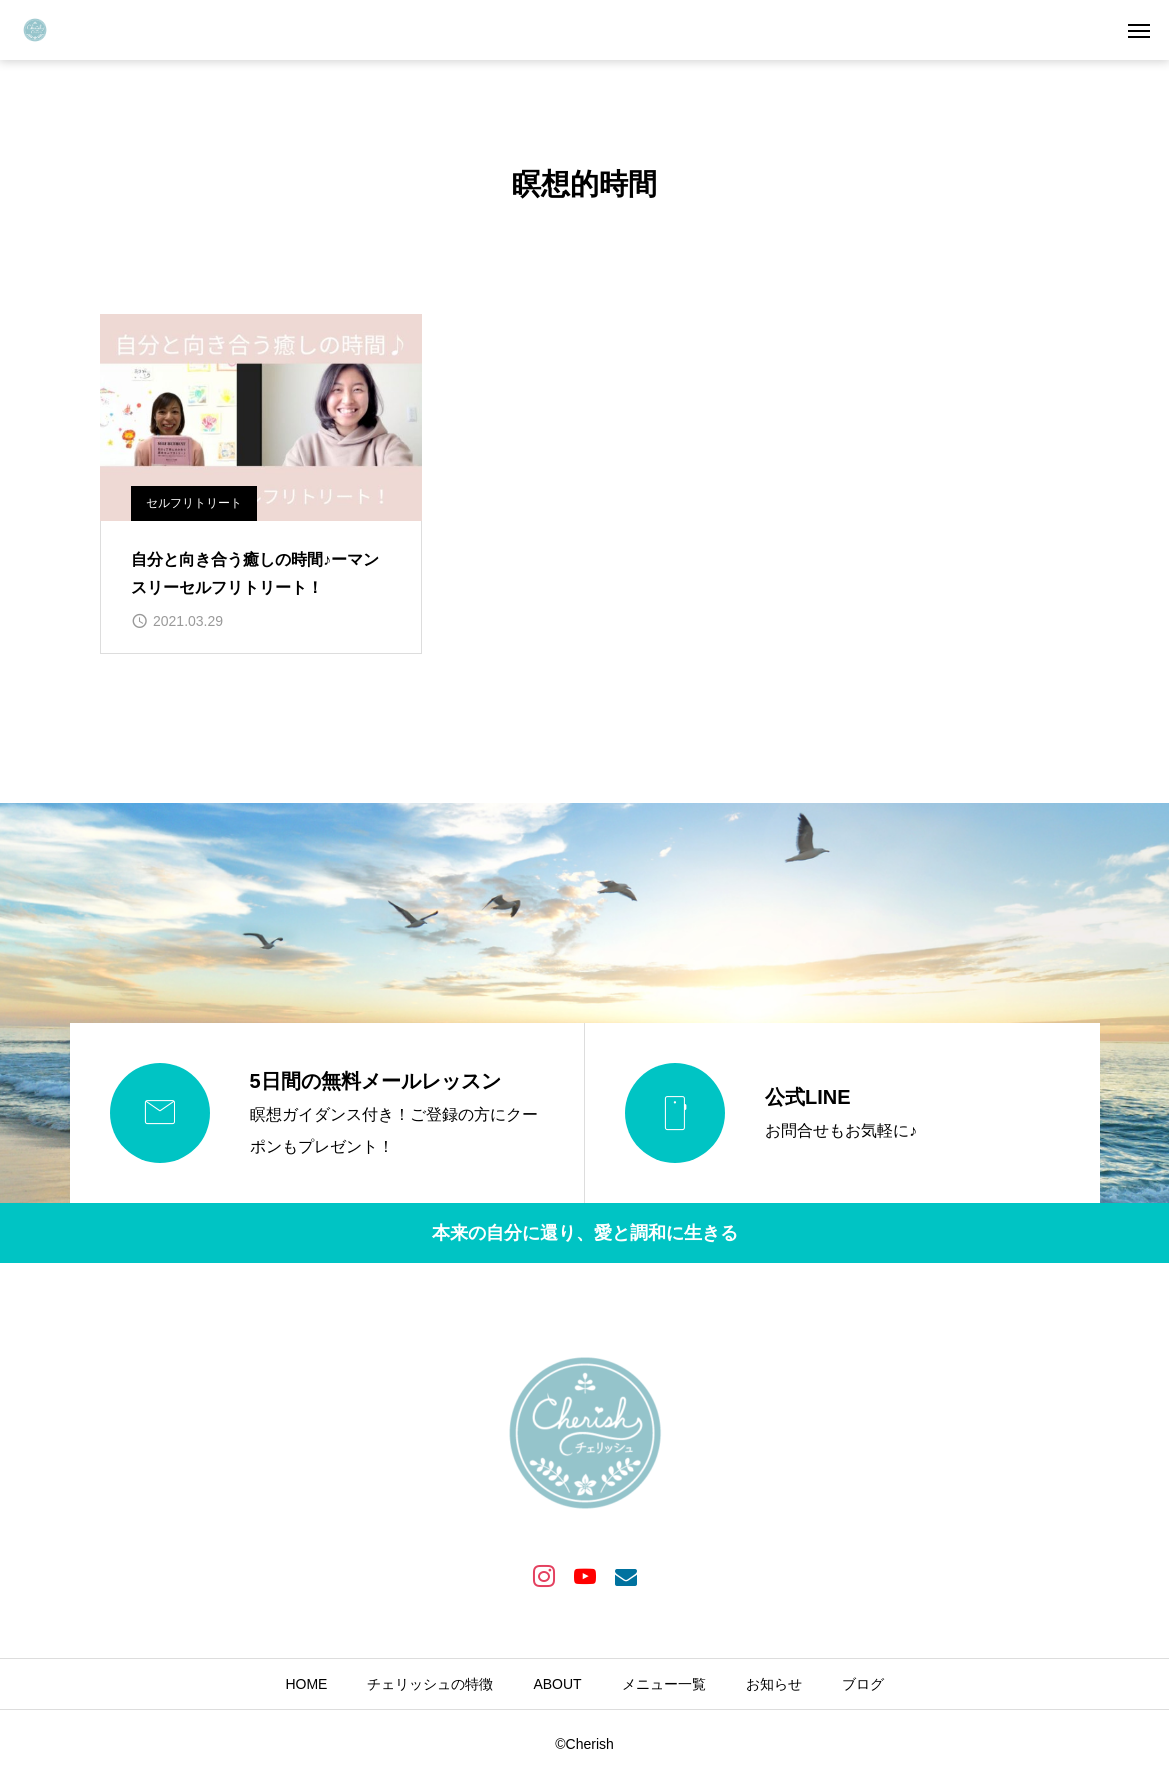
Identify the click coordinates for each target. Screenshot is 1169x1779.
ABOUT (557, 1684)
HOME (306, 1684)
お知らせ (774, 1684)
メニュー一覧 (664, 1684)
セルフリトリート (194, 503)
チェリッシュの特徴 (430, 1684)
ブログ (863, 1684)
